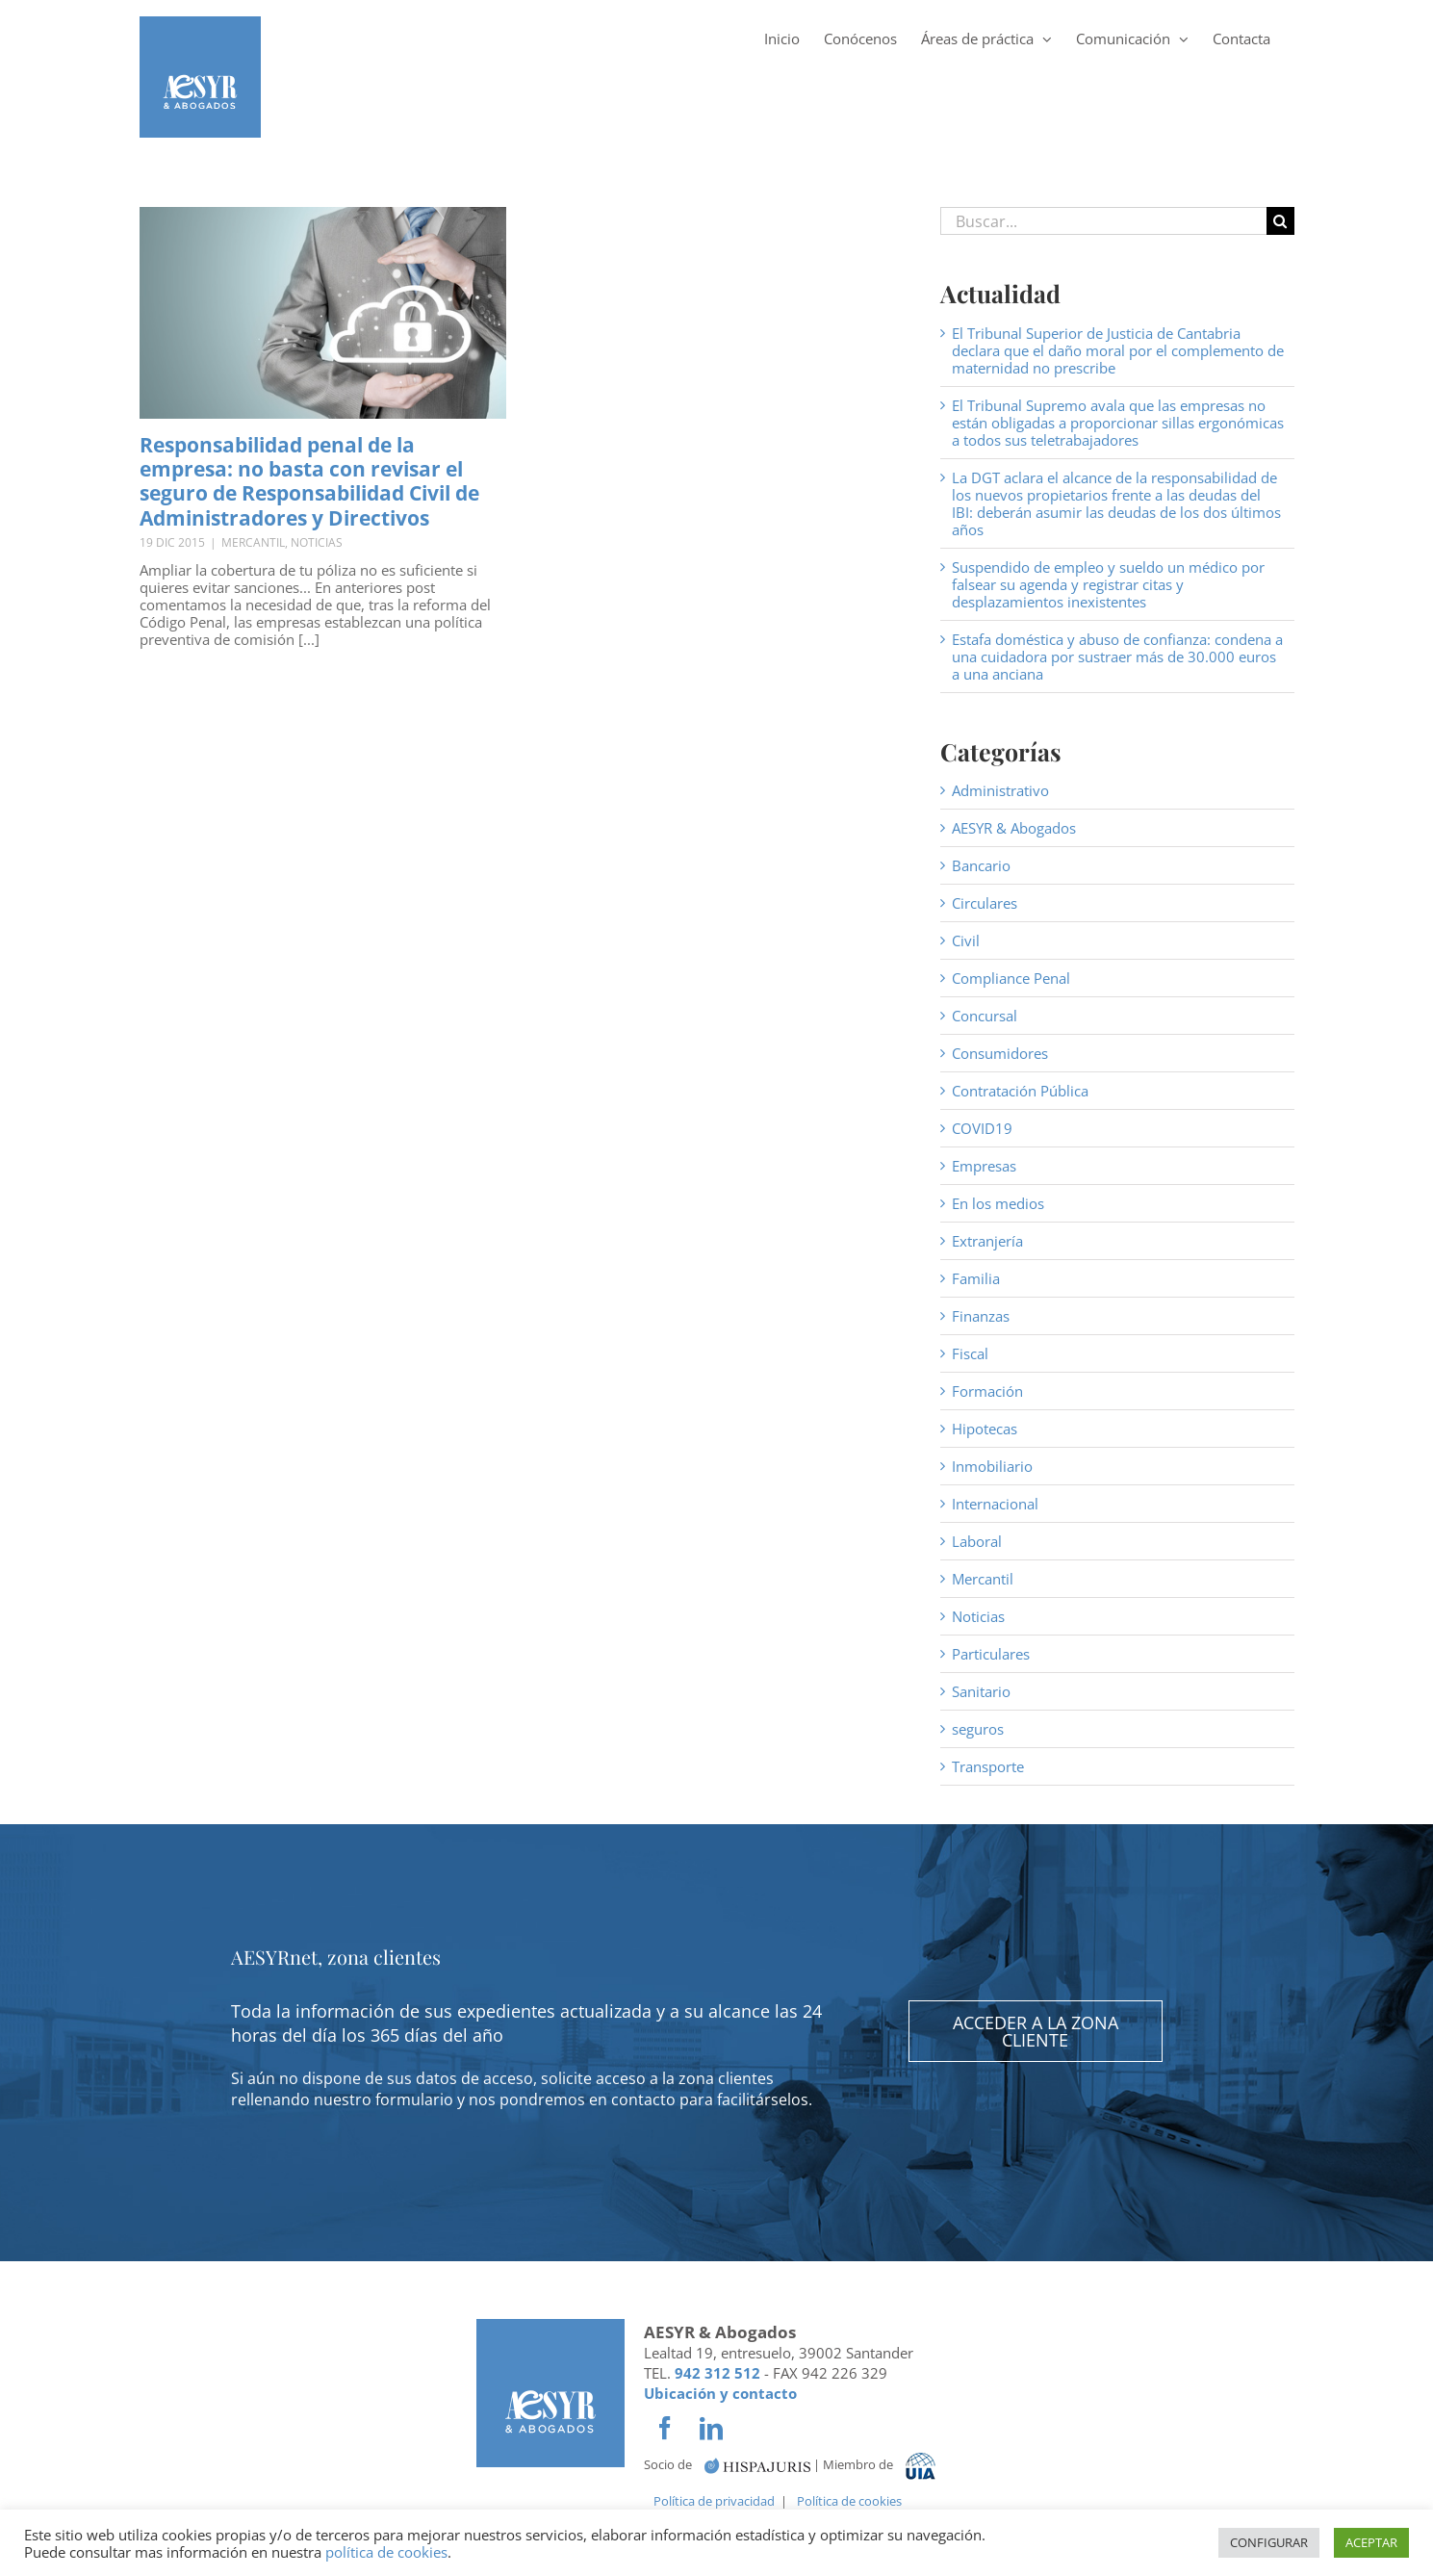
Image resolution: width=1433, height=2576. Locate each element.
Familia (976, 1278)
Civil (966, 940)
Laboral (977, 1541)
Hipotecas (984, 1428)
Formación (987, 1391)
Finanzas (981, 1316)
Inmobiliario (992, 1466)
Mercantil (253, 542)
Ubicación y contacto (720, 2393)
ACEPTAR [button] (1371, 2542)
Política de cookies (849, 2501)
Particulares (991, 1653)
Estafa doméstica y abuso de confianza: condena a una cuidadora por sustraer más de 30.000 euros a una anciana (1117, 656)
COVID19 (982, 1128)
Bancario (981, 865)
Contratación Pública (1020, 1090)
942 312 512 (717, 2373)
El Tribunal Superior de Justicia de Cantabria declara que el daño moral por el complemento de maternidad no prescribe (1118, 350)
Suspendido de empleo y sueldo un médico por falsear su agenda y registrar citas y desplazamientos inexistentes (1108, 584)
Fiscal (970, 1353)
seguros (978, 1729)
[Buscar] (1280, 221)
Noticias (317, 542)
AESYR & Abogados (1014, 828)
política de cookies (386, 2552)
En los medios (998, 1203)
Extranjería (987, 1240)
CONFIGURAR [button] (1269, 2542)
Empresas (984, 1165)
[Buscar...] (1103, 221)
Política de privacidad (714, 2501)
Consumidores (1000, 1053)
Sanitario (981, 1691)
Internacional (995, 1503)
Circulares (984, 903)
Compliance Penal (1011, 978)
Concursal (984, 1015)
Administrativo (1000, 790)
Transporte (988, 1766)
